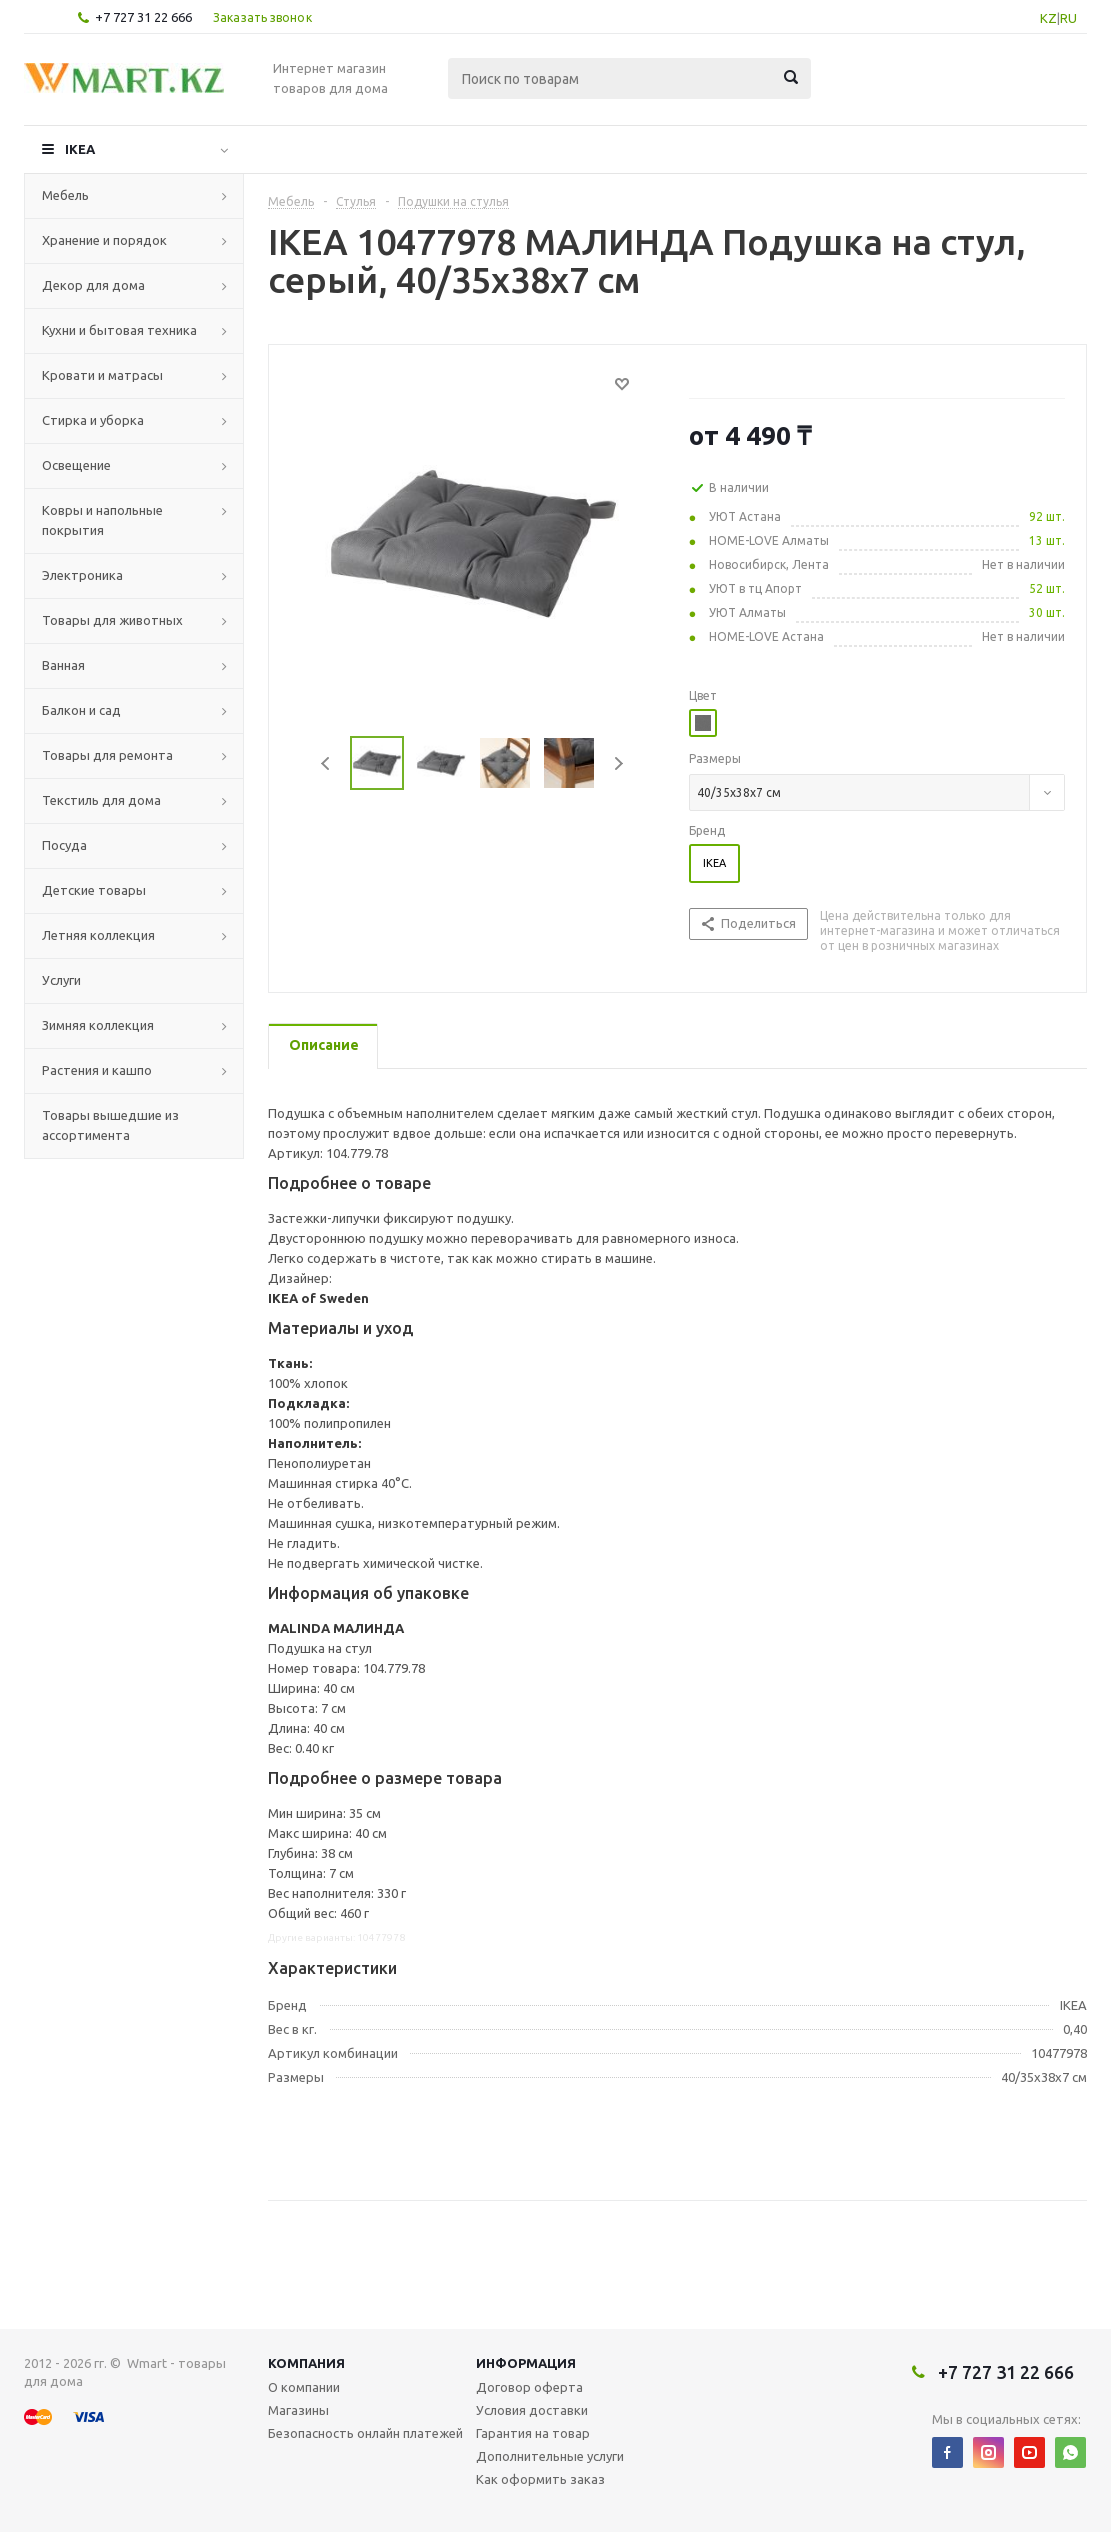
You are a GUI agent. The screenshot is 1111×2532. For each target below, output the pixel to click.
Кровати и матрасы (102, 375)
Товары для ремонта (107, 755)
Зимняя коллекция (98, 1025)
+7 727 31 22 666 (143, 17)
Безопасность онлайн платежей (365, 2433)
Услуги (61, 980)
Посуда (64, 845)
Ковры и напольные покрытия (102, 520)
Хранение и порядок (104, 240)
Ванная (63, 665)
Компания (306, 2363)
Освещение (76, 465)
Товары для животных (112, 620)
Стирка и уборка (93, 420)
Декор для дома (93, 285)
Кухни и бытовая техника (119, 330)
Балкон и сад (81, 710)
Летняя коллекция (98, 935)
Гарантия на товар (533, 2433)
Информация (526, 2363)
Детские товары (94, 890)
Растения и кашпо (97, 1070)
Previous (326, 763)
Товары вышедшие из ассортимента (110, 1125)
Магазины (298, 2410)
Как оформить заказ (540, 2479)
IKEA (80, 149)
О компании (304, 2387)
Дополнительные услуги (550, 2456)
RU (1068, 18)
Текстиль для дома (101, 800)
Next (618, 763)
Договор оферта (529, 2387)
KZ (1048, 18)
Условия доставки (532, 2410)
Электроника (82, 575)
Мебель (65, 195)
